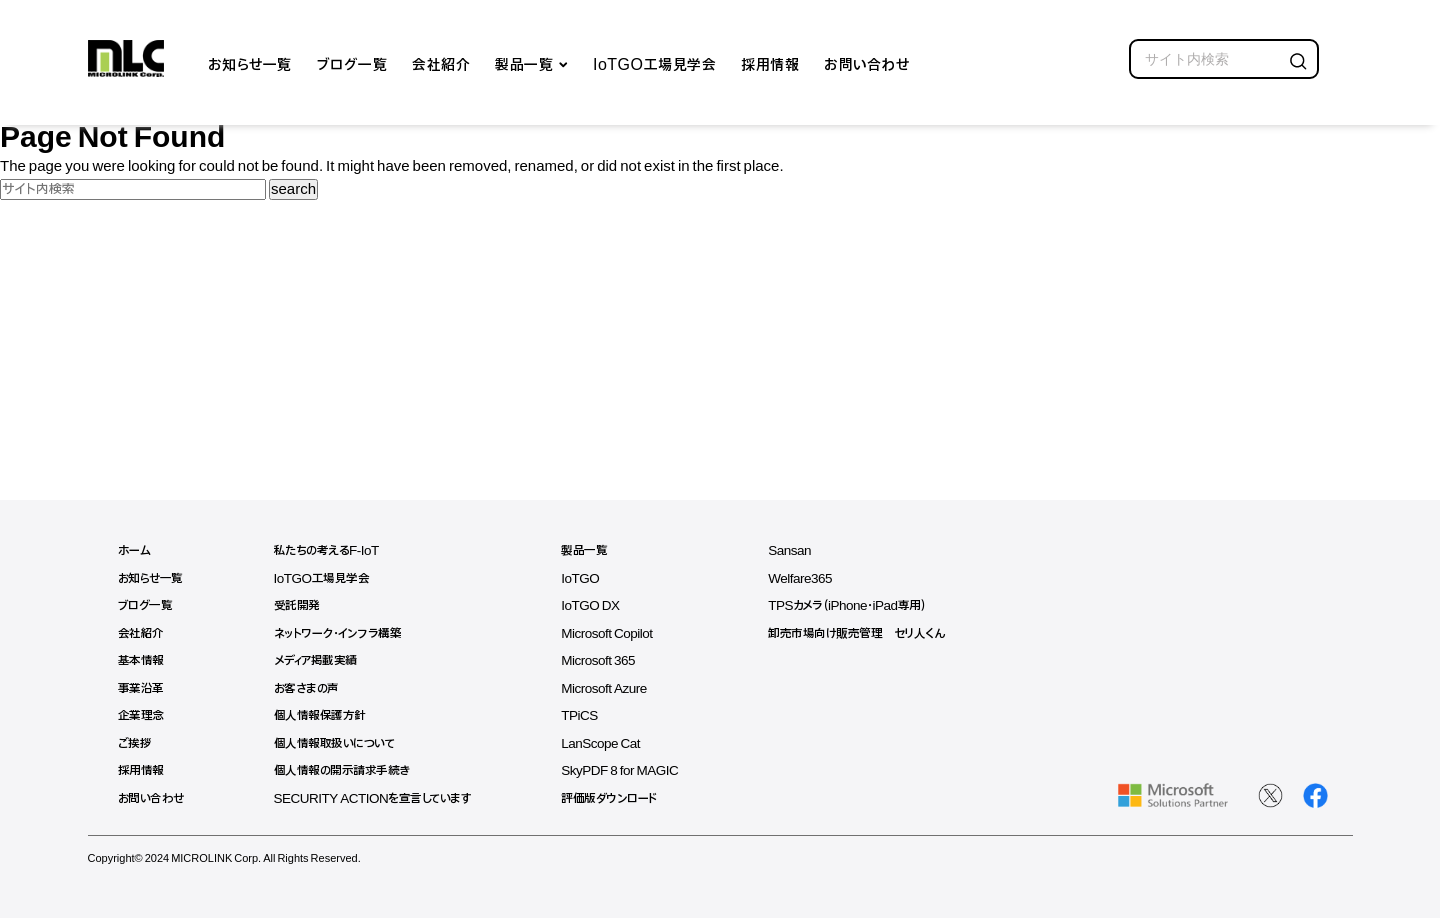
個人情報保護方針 (323, 715)
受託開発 (300, 605)
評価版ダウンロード (621, 798)
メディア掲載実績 (320, 660)
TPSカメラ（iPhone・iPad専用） (865, 605)
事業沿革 (141, 688)
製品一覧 (524, 63)
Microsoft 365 (611, 660)
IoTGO (593, 578)
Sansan (806, 550)
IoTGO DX (603, 605)
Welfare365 (817, 578)
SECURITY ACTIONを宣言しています (380, 798)
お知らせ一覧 (250, 63)
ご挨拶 (135, 743)
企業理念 (141, 715)
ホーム (134, 550)
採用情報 (770, 63)
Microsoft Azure (617, 688)
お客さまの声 (311, 688)
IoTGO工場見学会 (654, 63)
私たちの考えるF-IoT (331, 550)
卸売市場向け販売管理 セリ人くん (874, 633)
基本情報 (141, 660)
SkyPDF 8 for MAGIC (633, 770)
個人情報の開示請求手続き (345, 770)
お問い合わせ (866, 63)
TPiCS (592, 715)
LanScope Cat (614, 743)
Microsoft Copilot (620, 633)
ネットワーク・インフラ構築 (342, 633)
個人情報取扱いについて (340, 743)
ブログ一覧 (352, 63)
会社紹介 (441, 63)
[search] (1224, 59)
